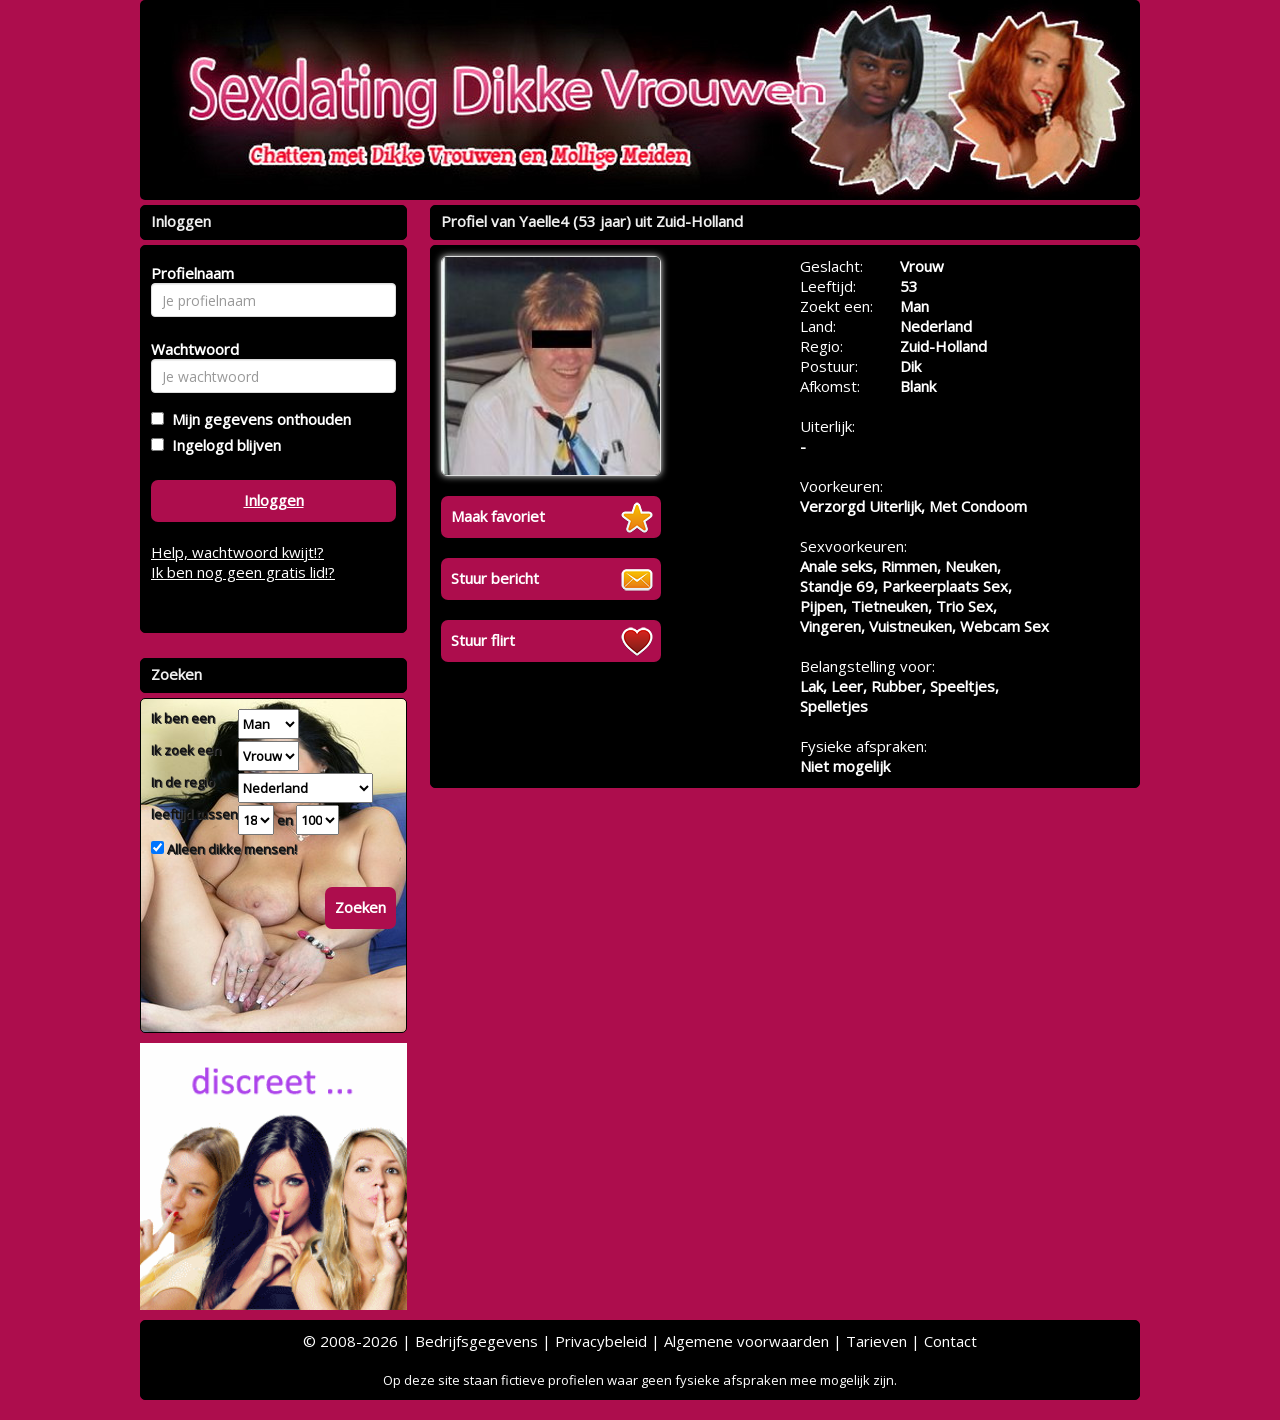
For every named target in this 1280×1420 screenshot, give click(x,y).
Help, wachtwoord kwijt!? (237, 552)
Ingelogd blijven (222, 445)
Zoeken (360, 907)
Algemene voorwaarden (746, 1341)
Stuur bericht (495, 578)
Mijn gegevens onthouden (257, 419)
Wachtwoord (189, 349)
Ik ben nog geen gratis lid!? (243, 572)
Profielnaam (189, 273)
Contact (950, 1341)
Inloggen (274, 500)
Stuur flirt (483, 640)
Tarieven (876, 1341)
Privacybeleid (601, 1341)
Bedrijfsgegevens (476, 1341)
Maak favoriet (498, 516)
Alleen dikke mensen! (230, 849)
